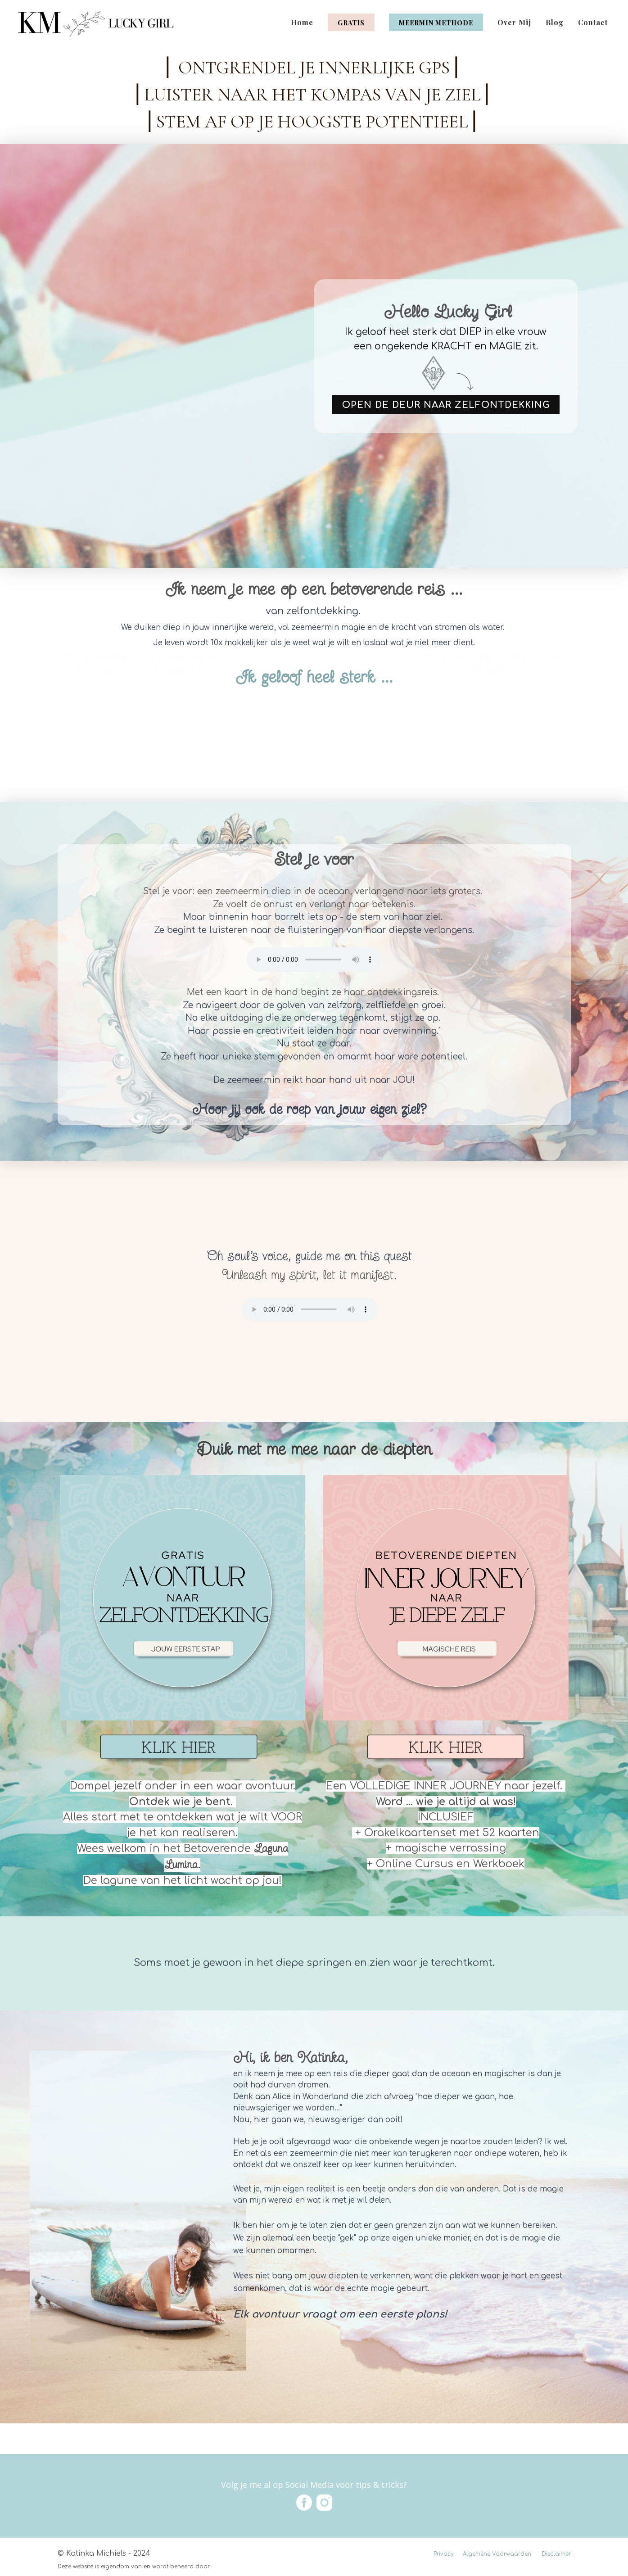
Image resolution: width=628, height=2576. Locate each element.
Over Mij (514, 22)
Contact (593, 22)
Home (302, 22)
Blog (555, 22)
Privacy (444, 2554)
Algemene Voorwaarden (497, 2554)
